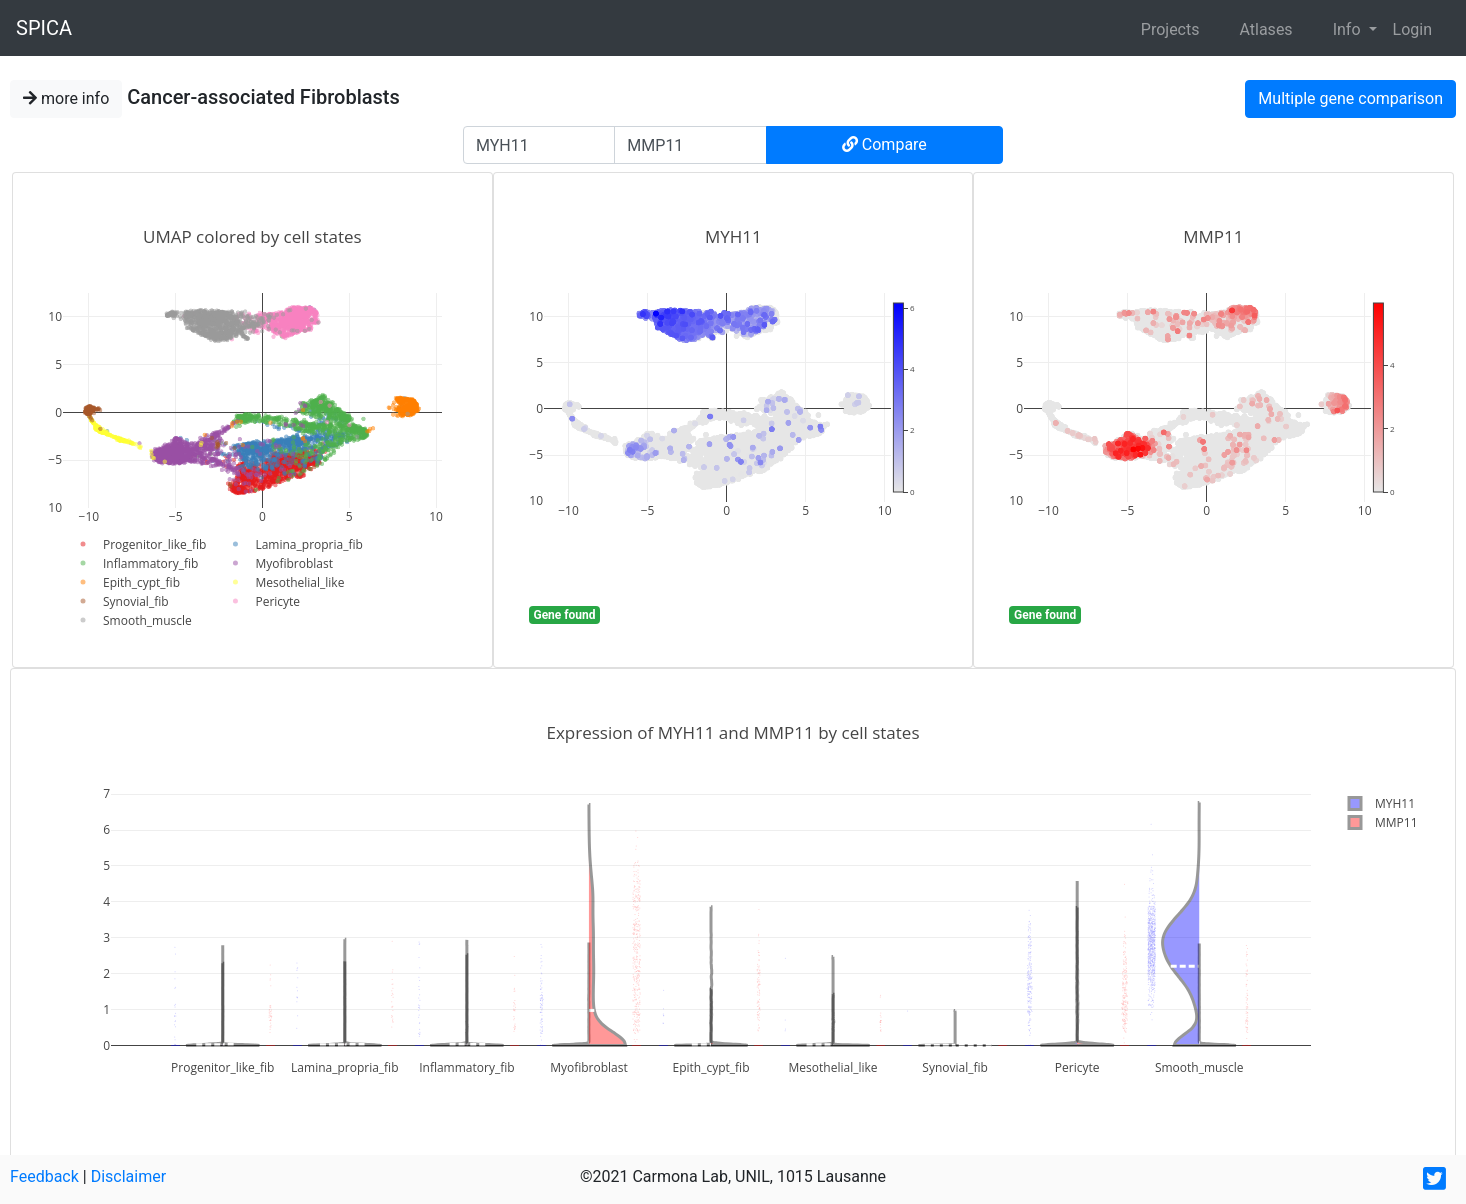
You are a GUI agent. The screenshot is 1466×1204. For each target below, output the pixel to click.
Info (1349, 29)
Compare (884, 144)
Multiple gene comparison (1350, 98)
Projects (1170, 29)
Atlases (1265, 29)
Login (1412, 29)
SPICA (44, 28)
